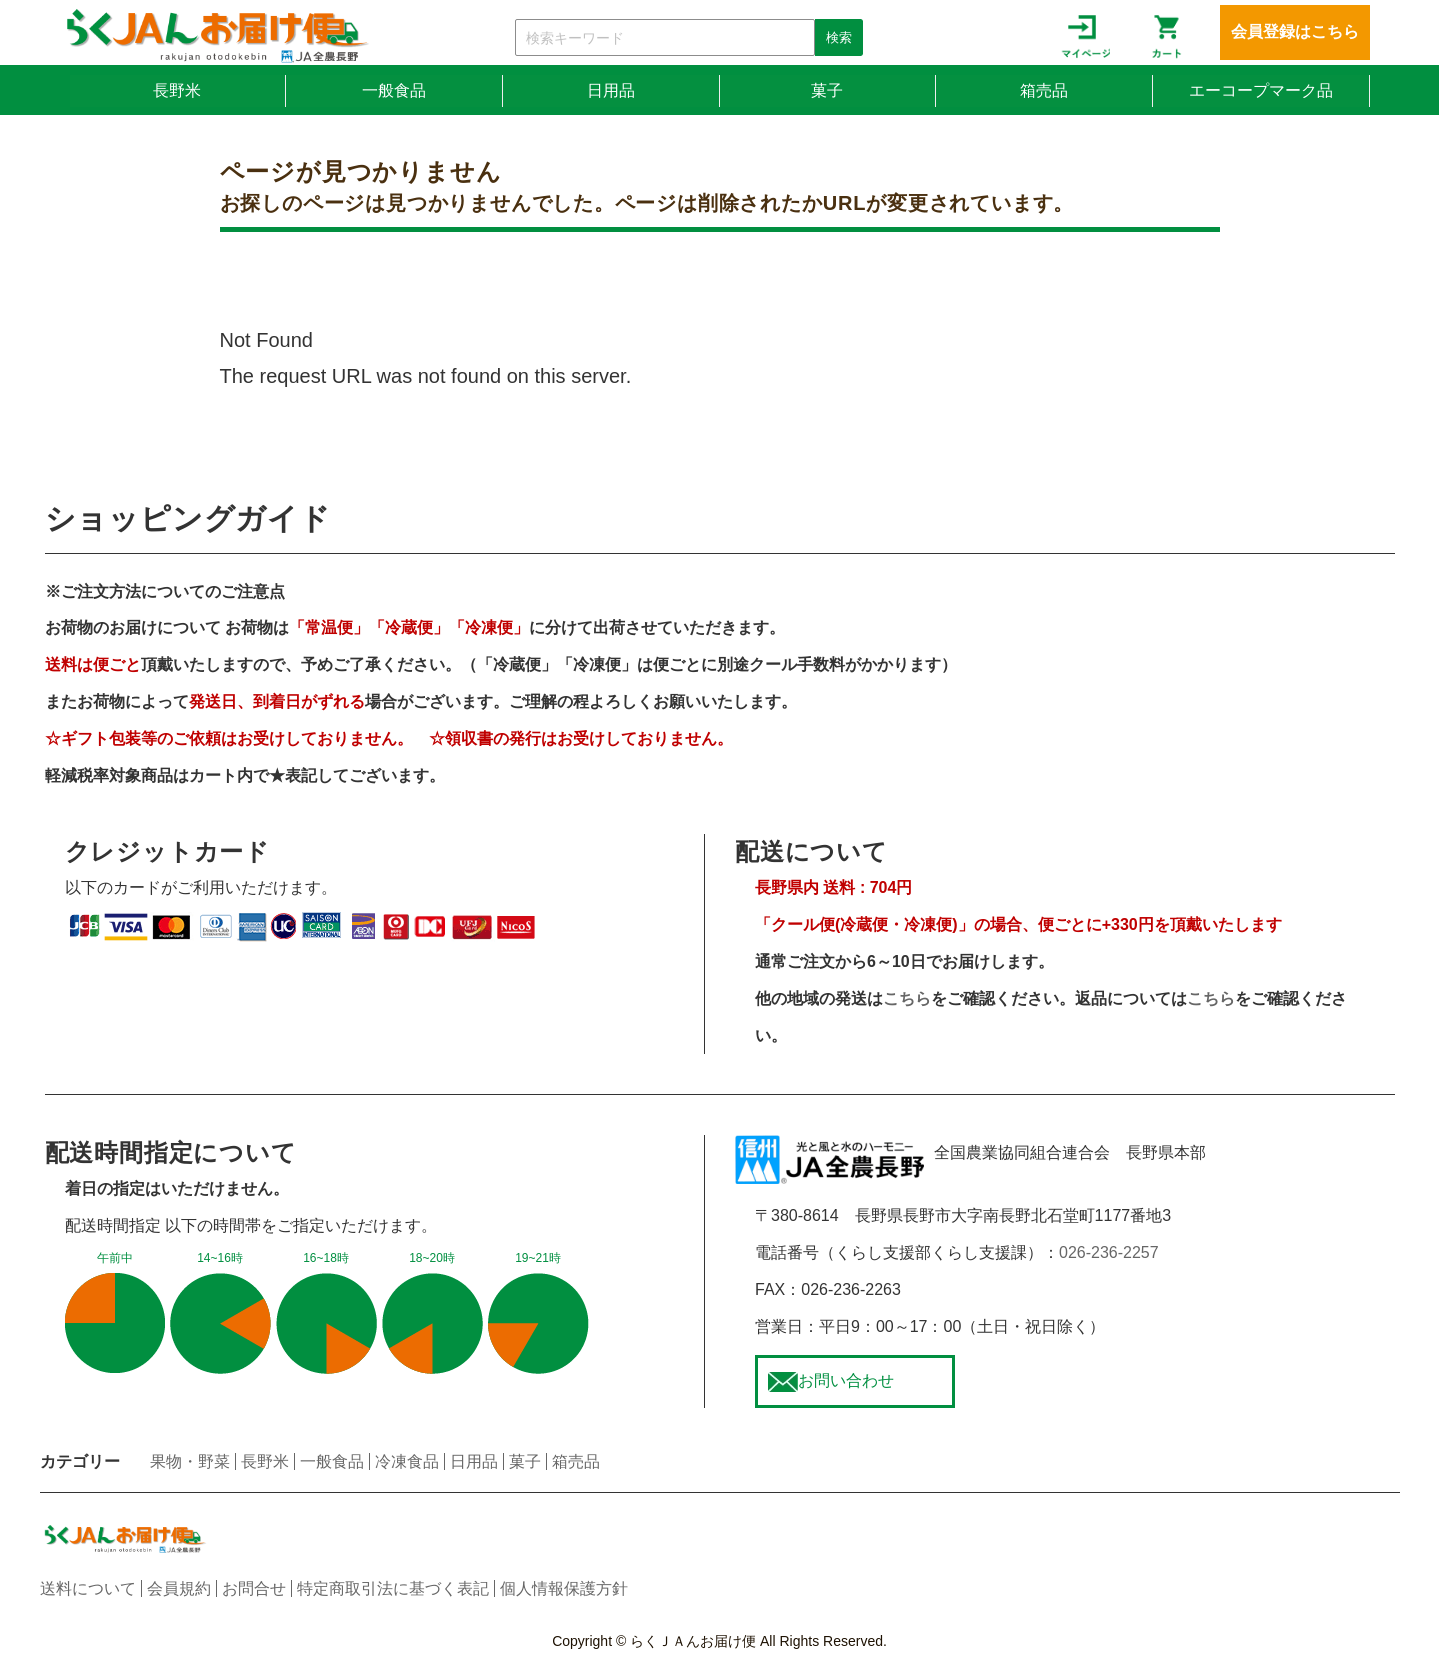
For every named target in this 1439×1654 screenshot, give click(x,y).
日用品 (611, 90)
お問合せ (254, 1588)
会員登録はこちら (1295, 31)
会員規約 (179, 1588)
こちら (907, 998)
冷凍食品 (407, 1461)
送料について (88, 1588)
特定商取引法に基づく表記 (393, 1588)
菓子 (827, 90)
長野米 (177, 90)
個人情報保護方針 (564, 1588)
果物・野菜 (190, 1461)
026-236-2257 (1109, 1252)
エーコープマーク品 (1261, 90)
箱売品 (1044, 90)
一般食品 (394, 90)
